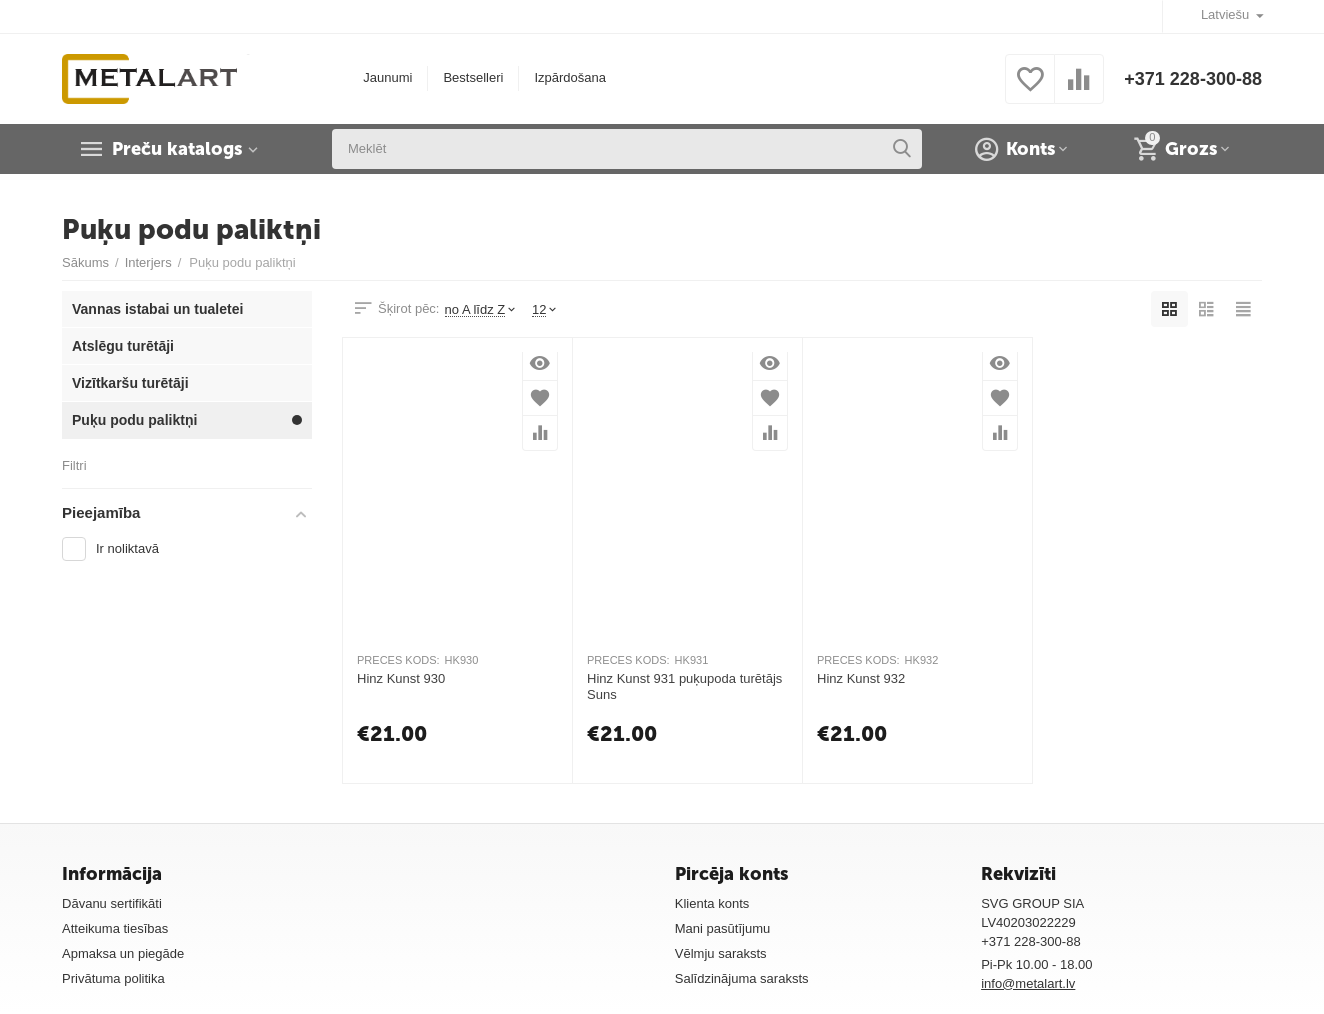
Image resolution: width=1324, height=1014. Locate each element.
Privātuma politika (113, 978)
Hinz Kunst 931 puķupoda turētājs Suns (684, 686)
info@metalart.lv (1028, 983)
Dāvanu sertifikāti (112, 903)
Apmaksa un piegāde (123, 953)
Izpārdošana (570, 77)
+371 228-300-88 (1193, 79)
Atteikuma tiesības (115, 928)
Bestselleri (473, 77)
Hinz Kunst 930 (401, 678)
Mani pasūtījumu (723, 928)
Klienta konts (712, 903)
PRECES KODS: (398, 660)
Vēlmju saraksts (721, 953)
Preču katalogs (177, 149)
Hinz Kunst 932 (861, 678)
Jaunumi (387, 77)
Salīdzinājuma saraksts (742, 978)
